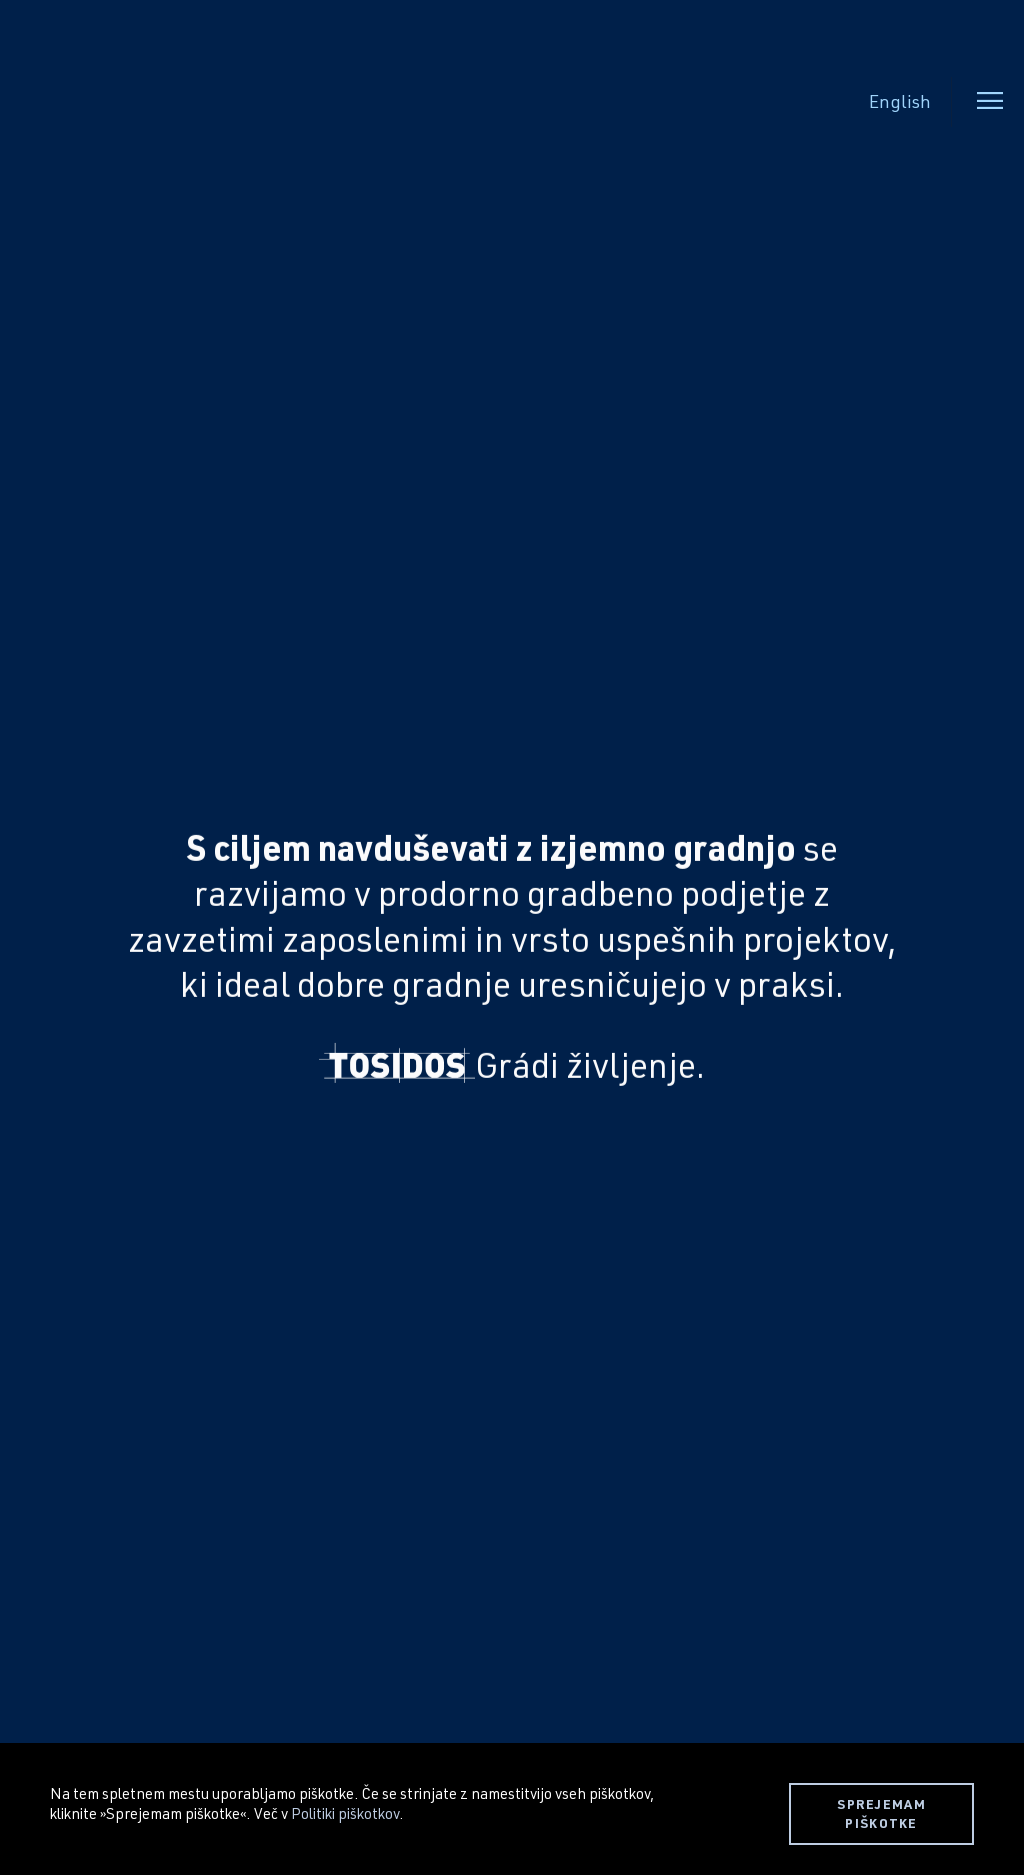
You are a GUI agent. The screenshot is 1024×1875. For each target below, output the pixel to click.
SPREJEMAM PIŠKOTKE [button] (881, 1813)
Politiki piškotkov (345, 1813)
